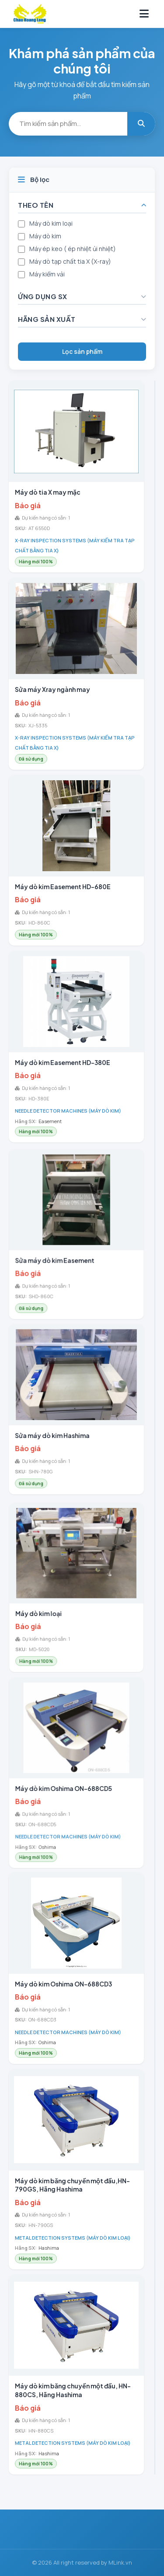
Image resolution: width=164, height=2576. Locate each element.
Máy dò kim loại (51, 223)
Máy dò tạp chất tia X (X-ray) (70, 261)
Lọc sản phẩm (82, 351)
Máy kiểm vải (47, 274)
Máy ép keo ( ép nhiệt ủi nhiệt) (72, 248)
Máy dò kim (45, 236)
